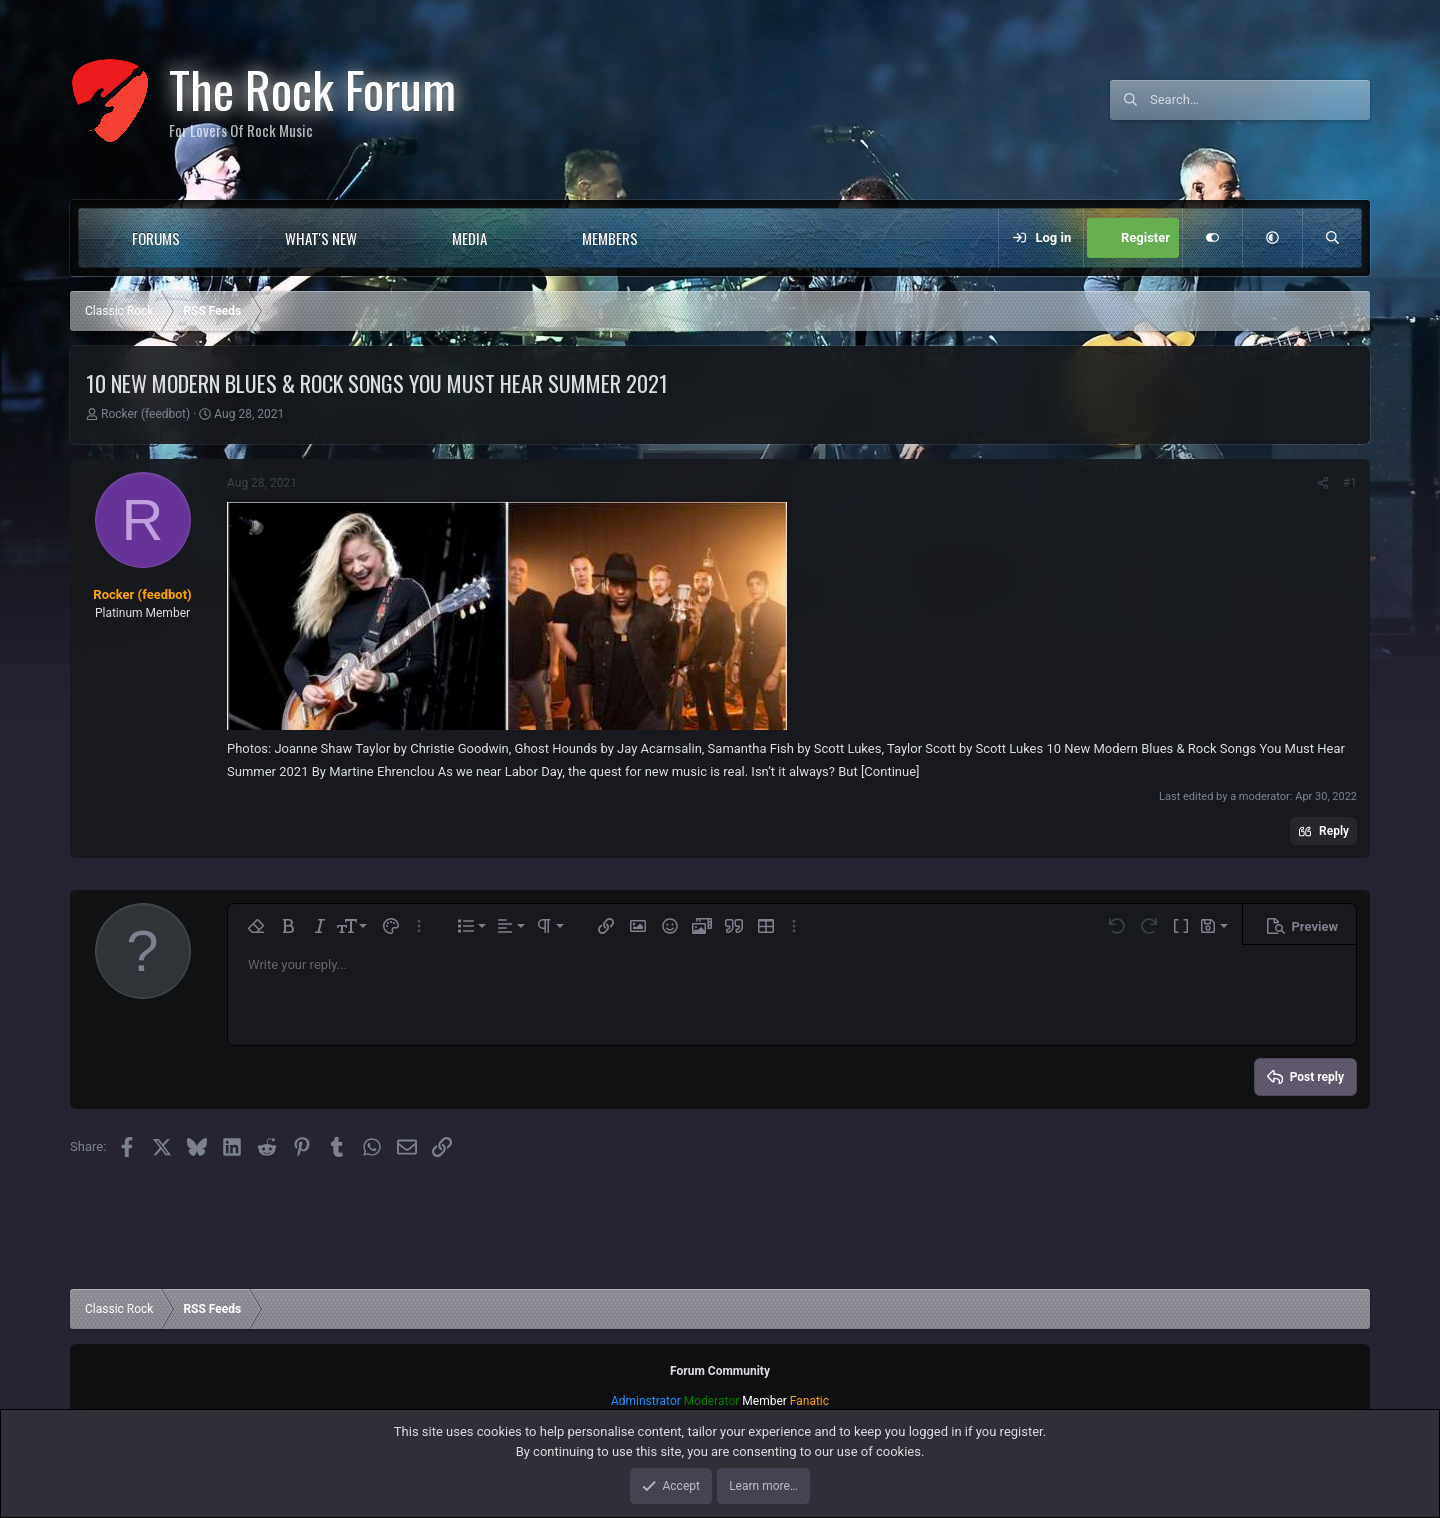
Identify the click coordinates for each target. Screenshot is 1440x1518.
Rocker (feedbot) (145, 414)
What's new (321, 238)
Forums (156, 238)
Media (469, 238)
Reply (1334, 831)
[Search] (1260, 100)
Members (610, 238)
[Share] (1323, 483)
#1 (1350, 483)
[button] (220, 238)
